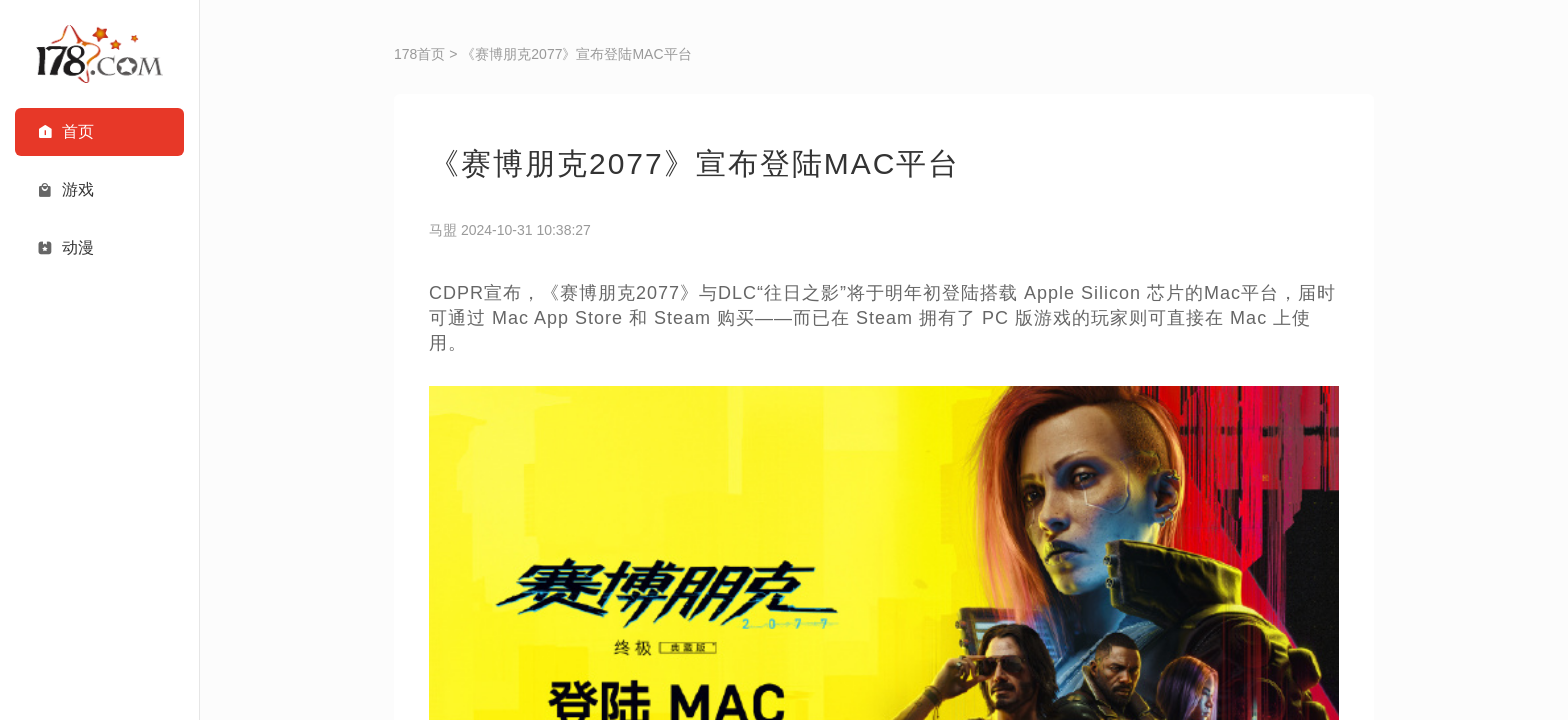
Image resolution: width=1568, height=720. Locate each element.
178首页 (419, 54)
